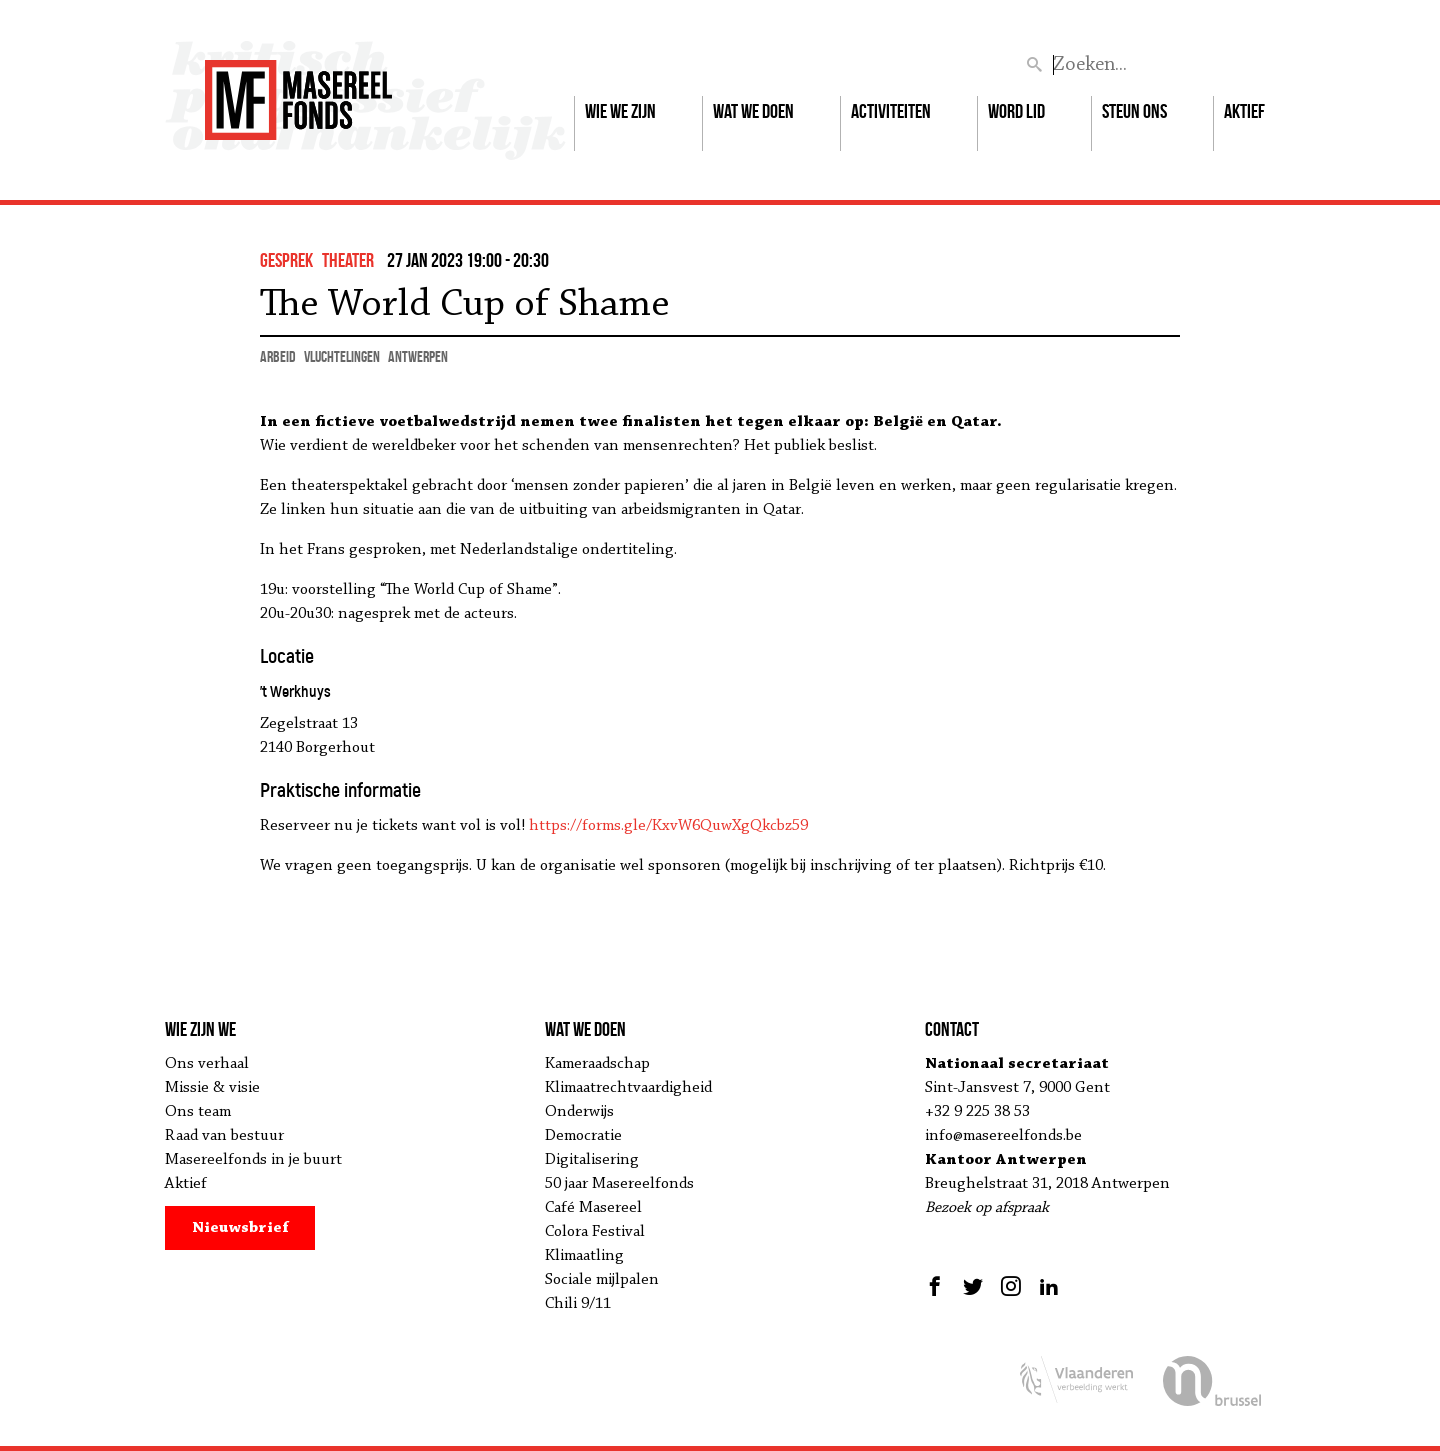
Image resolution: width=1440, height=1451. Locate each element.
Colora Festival (595, 1232)
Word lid (1016, 111)
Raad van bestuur (224, 1136)
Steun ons (1134, 111)
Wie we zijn (620, 111)
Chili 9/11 (578, 1304)
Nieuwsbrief (240, 1228)
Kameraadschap (597, 1064)
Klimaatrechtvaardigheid (628, 1088)
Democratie (583, 1136)
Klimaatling (584, 1256)
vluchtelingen (342, 356)
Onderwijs (579, 1112)
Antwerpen (418, 356)
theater (348, 260)
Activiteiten (891, 111)
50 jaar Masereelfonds (619, 1184)
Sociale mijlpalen (602, 1280)
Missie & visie (212, 1088)
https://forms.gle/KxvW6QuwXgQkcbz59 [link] (668, 826)
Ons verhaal (207, 1064)
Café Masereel (593, 1208)
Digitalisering (592, 1160)
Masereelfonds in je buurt (253, 1160)
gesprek (286, 260)
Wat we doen (753, 111)
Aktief (1244, 111)
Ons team (198, 1112)
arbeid (278, 356)
